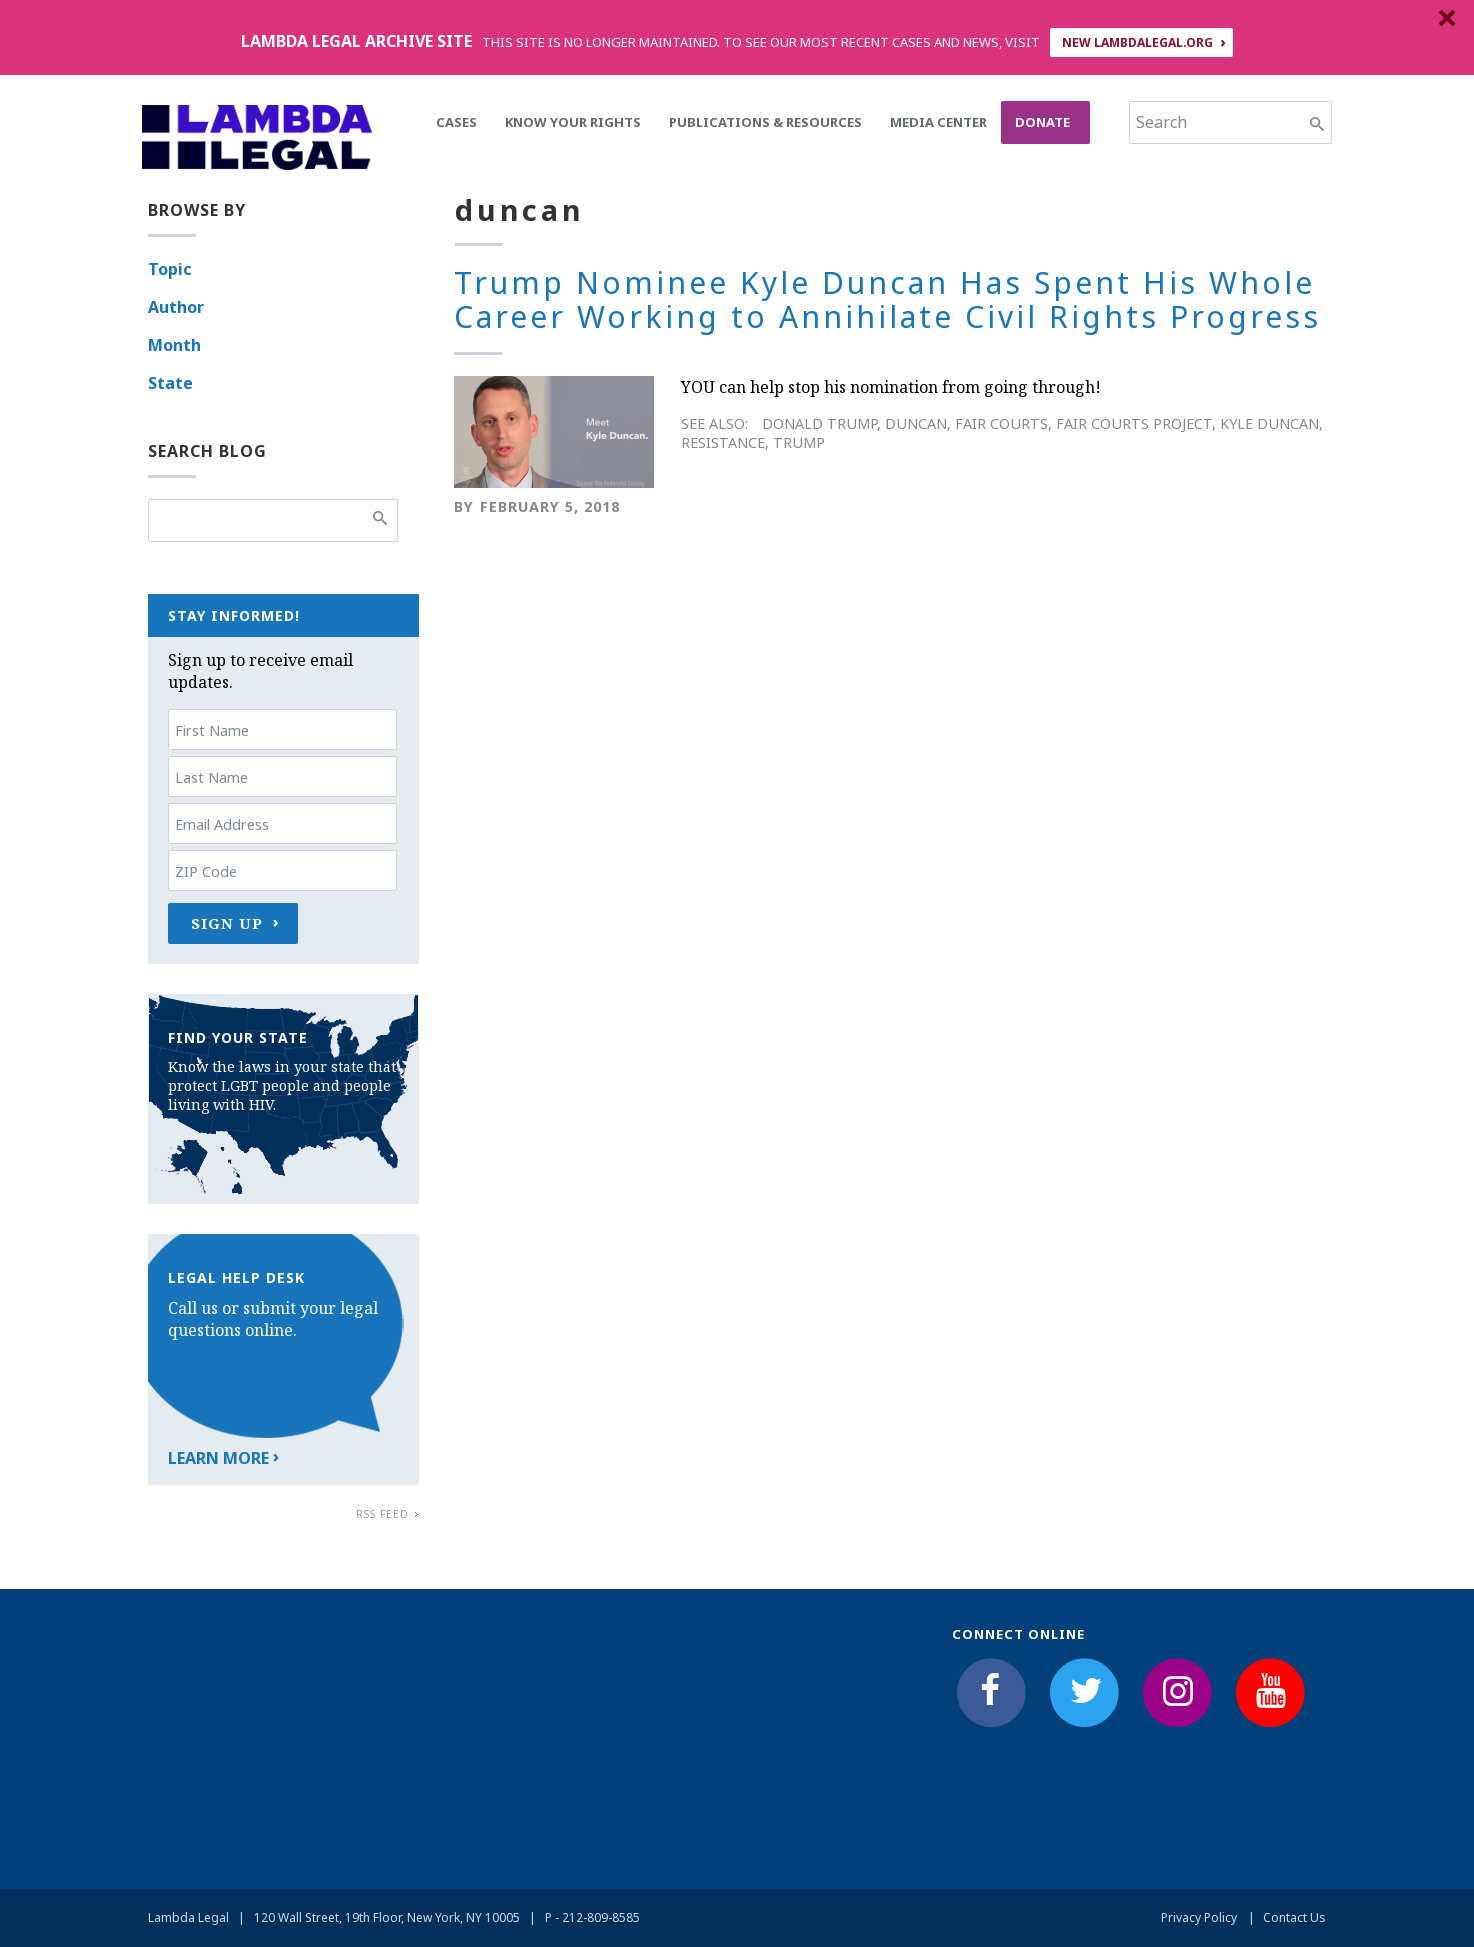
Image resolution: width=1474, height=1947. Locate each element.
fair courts (1001, 423)
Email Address (222, 824)
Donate (1042, 122)
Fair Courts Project (1134, 423)
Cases (456, 122)
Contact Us (1294, 1917)
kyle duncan (1269, 423)
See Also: (714, 423)
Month (174, 345)
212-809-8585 (601, 1917)
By (464, 506)
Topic (170, 269)
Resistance (723, 442)
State (170, 383)
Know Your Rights (573, 122)
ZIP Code (206, 871)
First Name (212, 730)
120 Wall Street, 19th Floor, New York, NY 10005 (387, 1917)
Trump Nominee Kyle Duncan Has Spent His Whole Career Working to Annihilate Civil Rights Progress (887, 300)
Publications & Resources (765, 122)
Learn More (218, 1458)
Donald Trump (819, 423)
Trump (799, 442)
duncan (916, 423)
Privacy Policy (1199, 1917)
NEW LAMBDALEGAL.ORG (1137, 42)
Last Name (211, 777)
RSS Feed (382, 1514)
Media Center (938, 122)
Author (176, 307)
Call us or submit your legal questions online (273, 1319)
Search (1161, 122)
